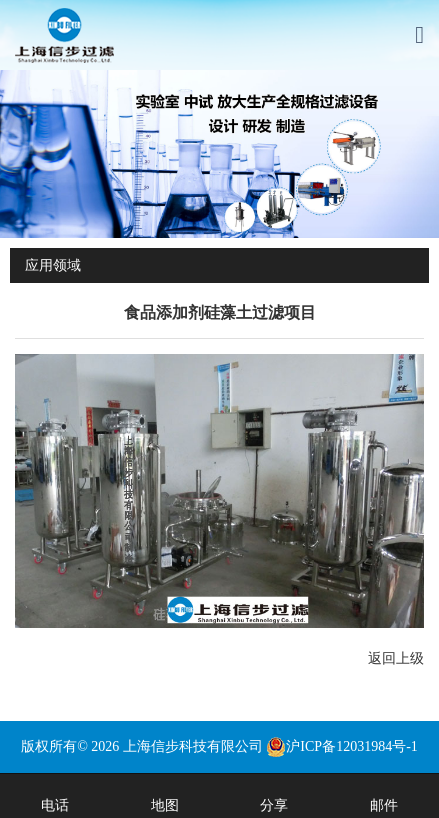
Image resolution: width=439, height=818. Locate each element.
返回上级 (396, 658)
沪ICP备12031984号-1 (341, 746)
